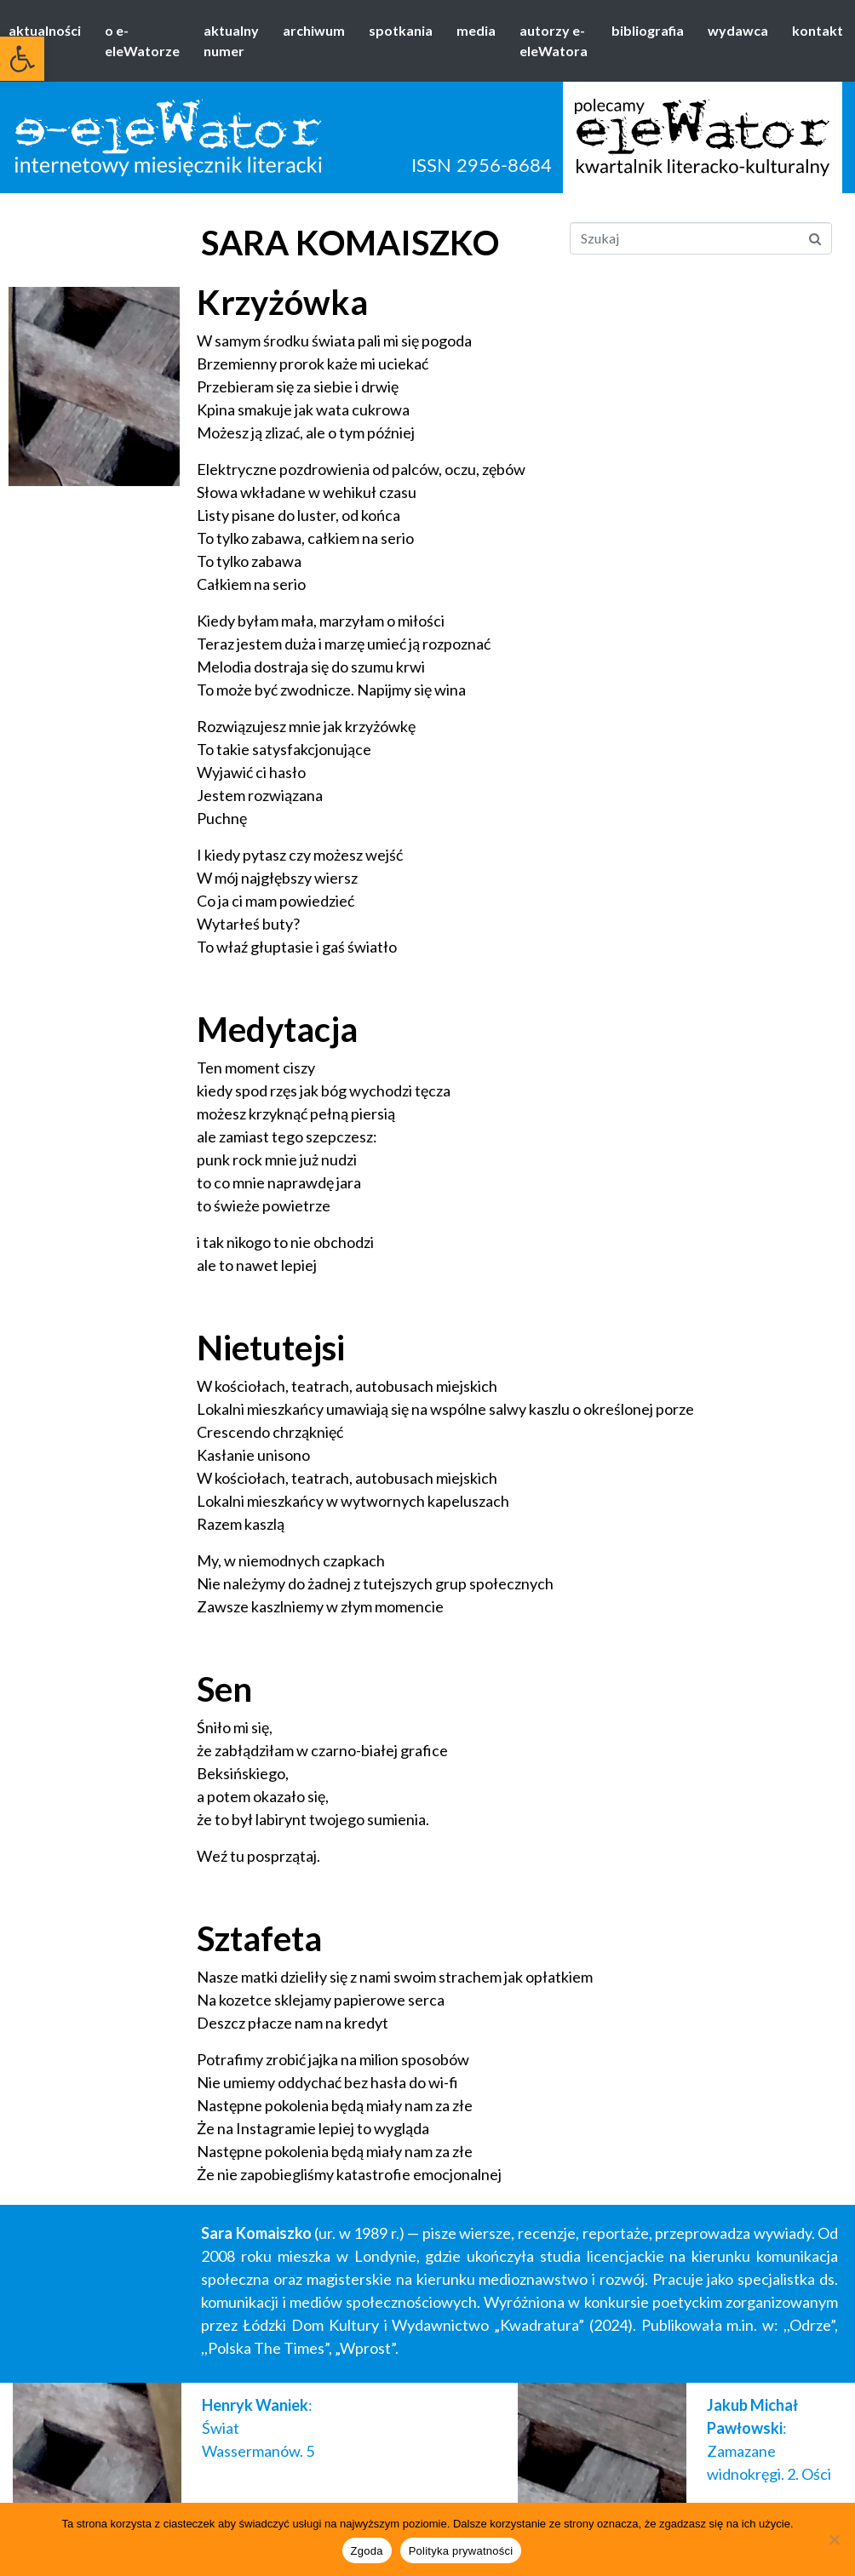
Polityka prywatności (461, 2551)
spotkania (401, 30)
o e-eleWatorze (142, 40)
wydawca (738, 30)
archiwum (314, 30)
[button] (22, 59)
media (476, 30)
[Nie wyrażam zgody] (833, 2539)
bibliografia (647, 30)
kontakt (817, 30)
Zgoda (367, 2551)
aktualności (45, 30)
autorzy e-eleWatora (553, 40)
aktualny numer (231, 40)
